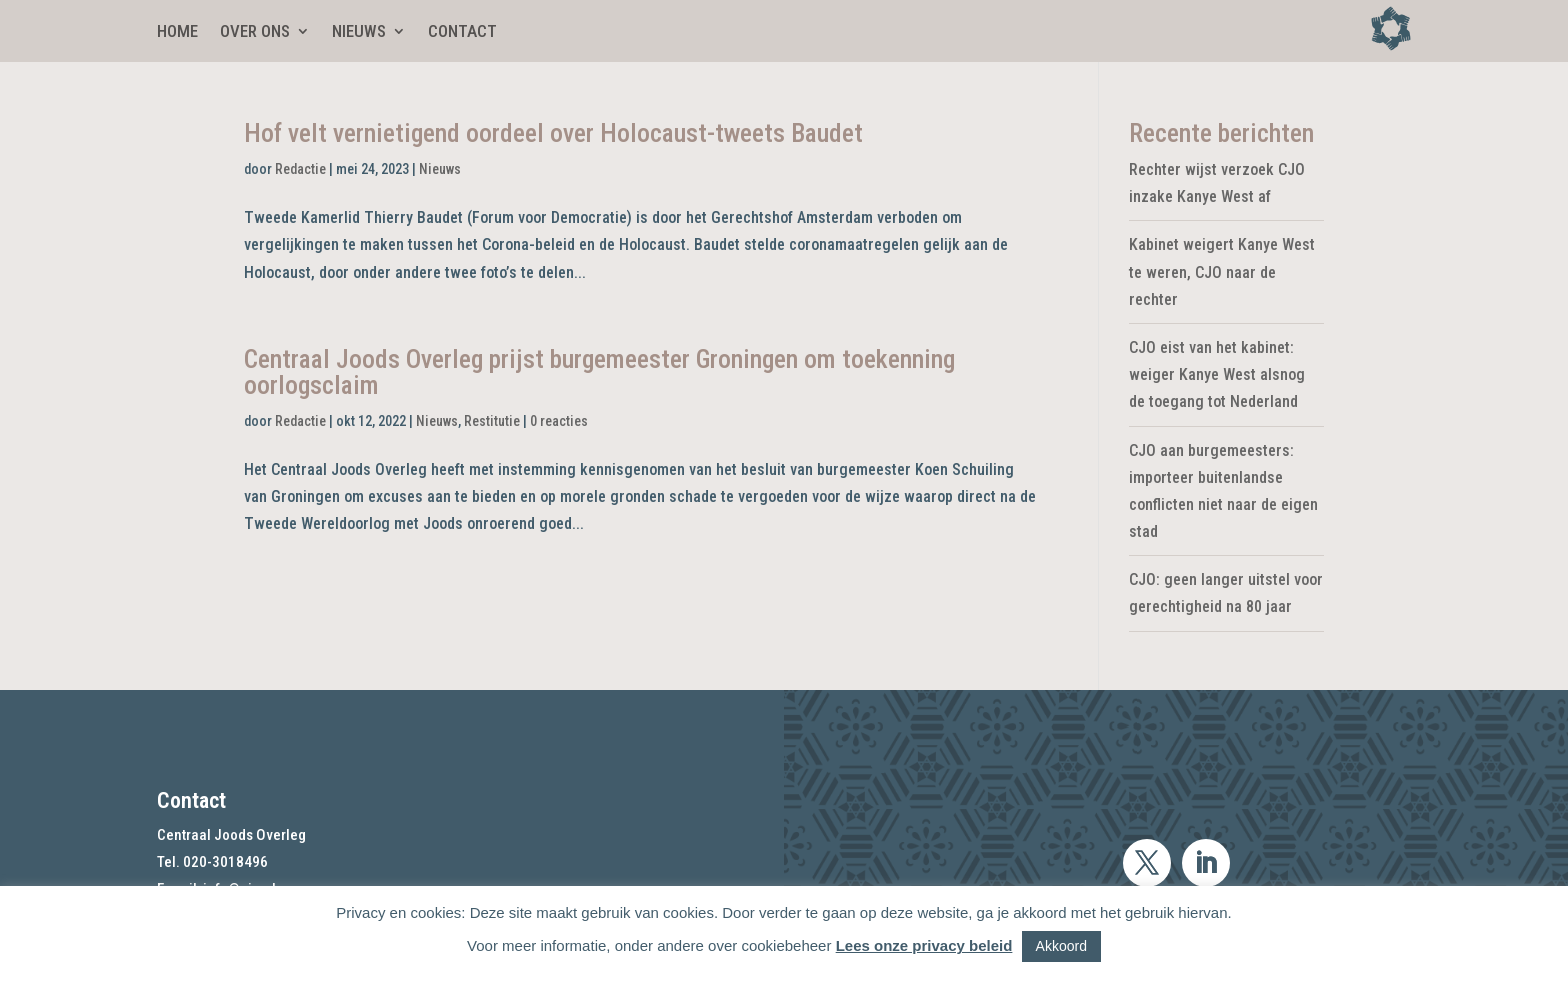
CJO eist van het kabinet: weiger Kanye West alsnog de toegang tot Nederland (1217, 374)
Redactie (300, 169)
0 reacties (559, 421)
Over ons (255, 32)
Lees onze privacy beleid (924, 945)
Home (177, 32)
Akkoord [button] (1061, 946)
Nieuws (359, 32)
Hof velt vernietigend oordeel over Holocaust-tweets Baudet (553, 133)
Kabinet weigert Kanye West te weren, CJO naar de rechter (1222, 271)
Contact (462, 32)
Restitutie (492, 421)
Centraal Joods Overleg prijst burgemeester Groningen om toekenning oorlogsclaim (599, 372)
